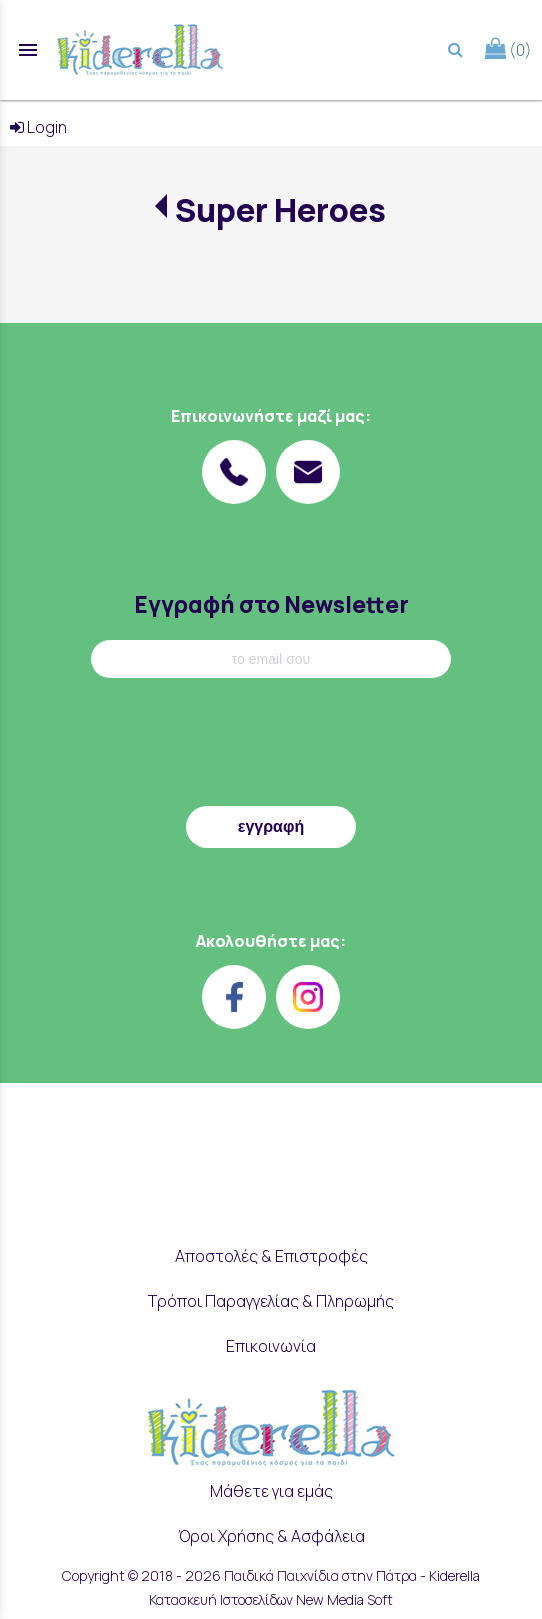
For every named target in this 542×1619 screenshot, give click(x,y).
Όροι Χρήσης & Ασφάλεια (271, 1536)
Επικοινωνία (271, 1346)
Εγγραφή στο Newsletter (271, 604)
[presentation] (271, 747)
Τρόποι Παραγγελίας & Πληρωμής (271, 1301)
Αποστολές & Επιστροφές (271, 1256)
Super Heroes (280, 210)
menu (28, 50)
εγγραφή (271, 826)
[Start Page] (140, 50)
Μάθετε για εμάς (271, 1491)
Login (38, 127)
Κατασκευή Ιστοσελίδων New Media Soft (271, 1599)
